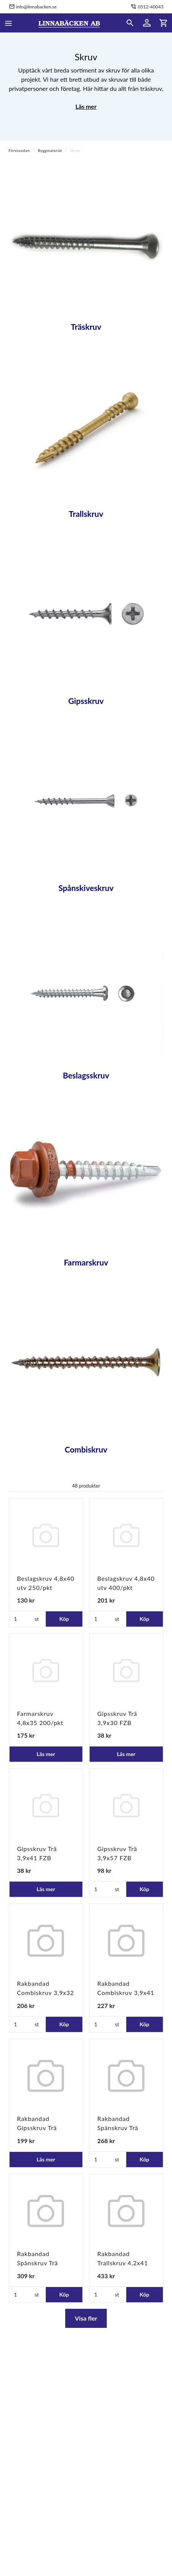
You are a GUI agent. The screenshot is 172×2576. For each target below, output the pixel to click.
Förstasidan (19, 150)
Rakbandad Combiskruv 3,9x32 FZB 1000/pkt (45, 1992)
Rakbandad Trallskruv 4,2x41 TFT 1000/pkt (122, 2263)
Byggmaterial (50, 150)
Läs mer (86, 106)
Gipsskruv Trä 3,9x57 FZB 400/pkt (117, 1858)
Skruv (75, 150)
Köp (64, 1619)
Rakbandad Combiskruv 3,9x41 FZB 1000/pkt (125, 1992)
